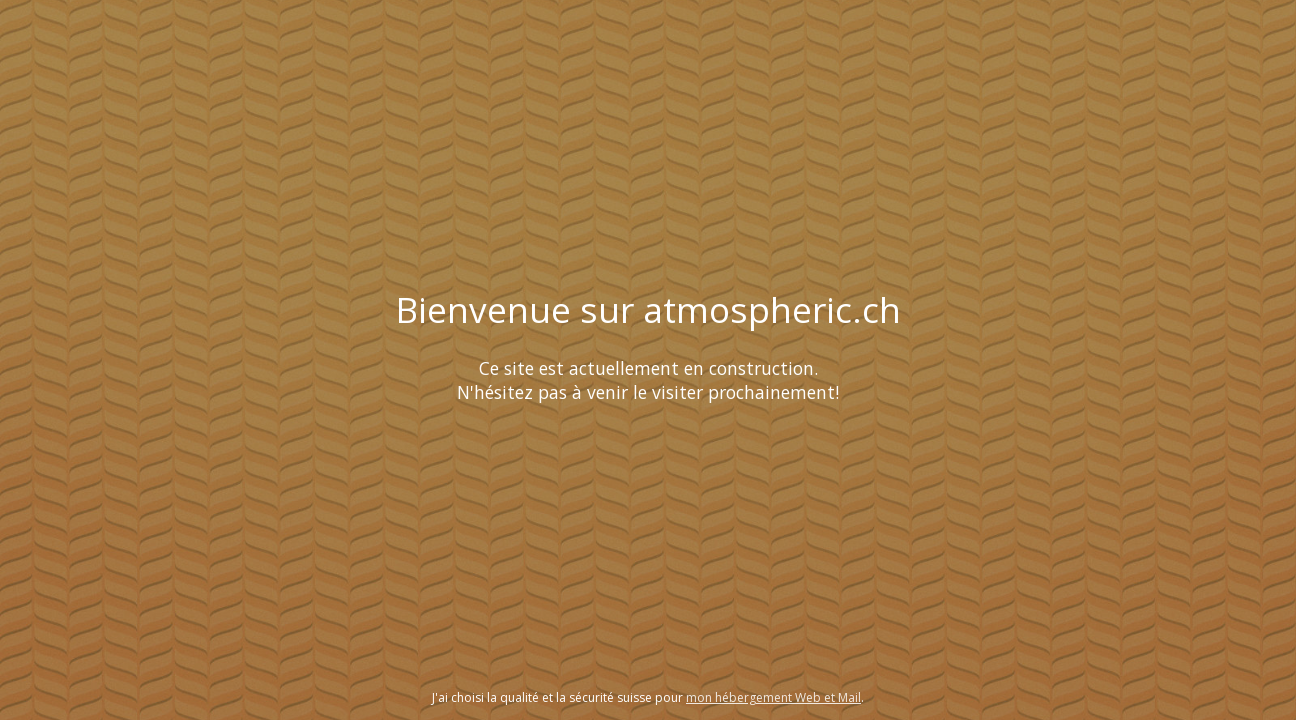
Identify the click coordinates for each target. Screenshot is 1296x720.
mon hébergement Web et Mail (773, 697)
